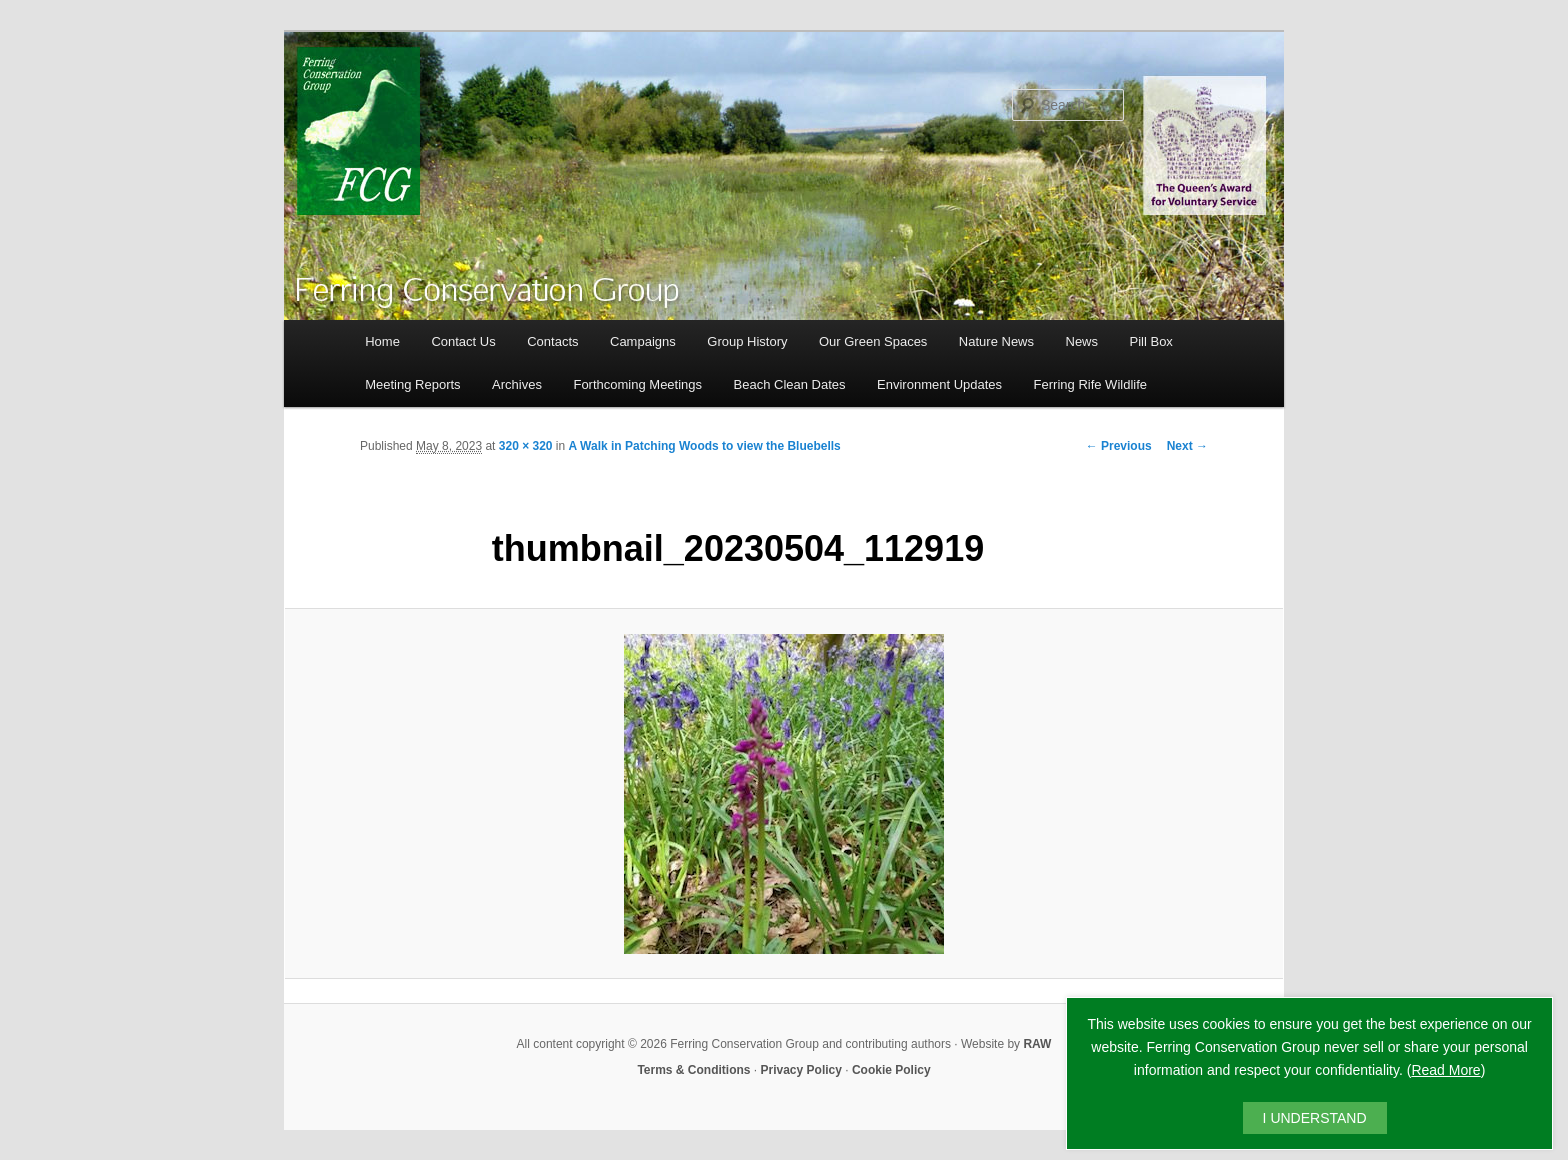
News (1082, 341)
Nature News (996, 341)
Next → (1187, 446)
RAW (1037, 1044)
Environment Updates (939, 384)
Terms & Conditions (693, 1070)
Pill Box (1151, 341)
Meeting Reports (412, 384)
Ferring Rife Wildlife (1090, 384)
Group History (747, 341)
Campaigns (643, 341)
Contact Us (463, 341)
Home (382, 341)
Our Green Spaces (873, 341)
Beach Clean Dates (790, 384)
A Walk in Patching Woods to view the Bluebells (705, 446)
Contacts (552, 341)
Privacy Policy (801, 1070)
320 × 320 (526, 446)
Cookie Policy (891, 1070)
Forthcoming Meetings (637, 384)
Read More (1445, 1070)
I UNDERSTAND (1315, 1118)
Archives (517, 384)
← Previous (1119, 446)
